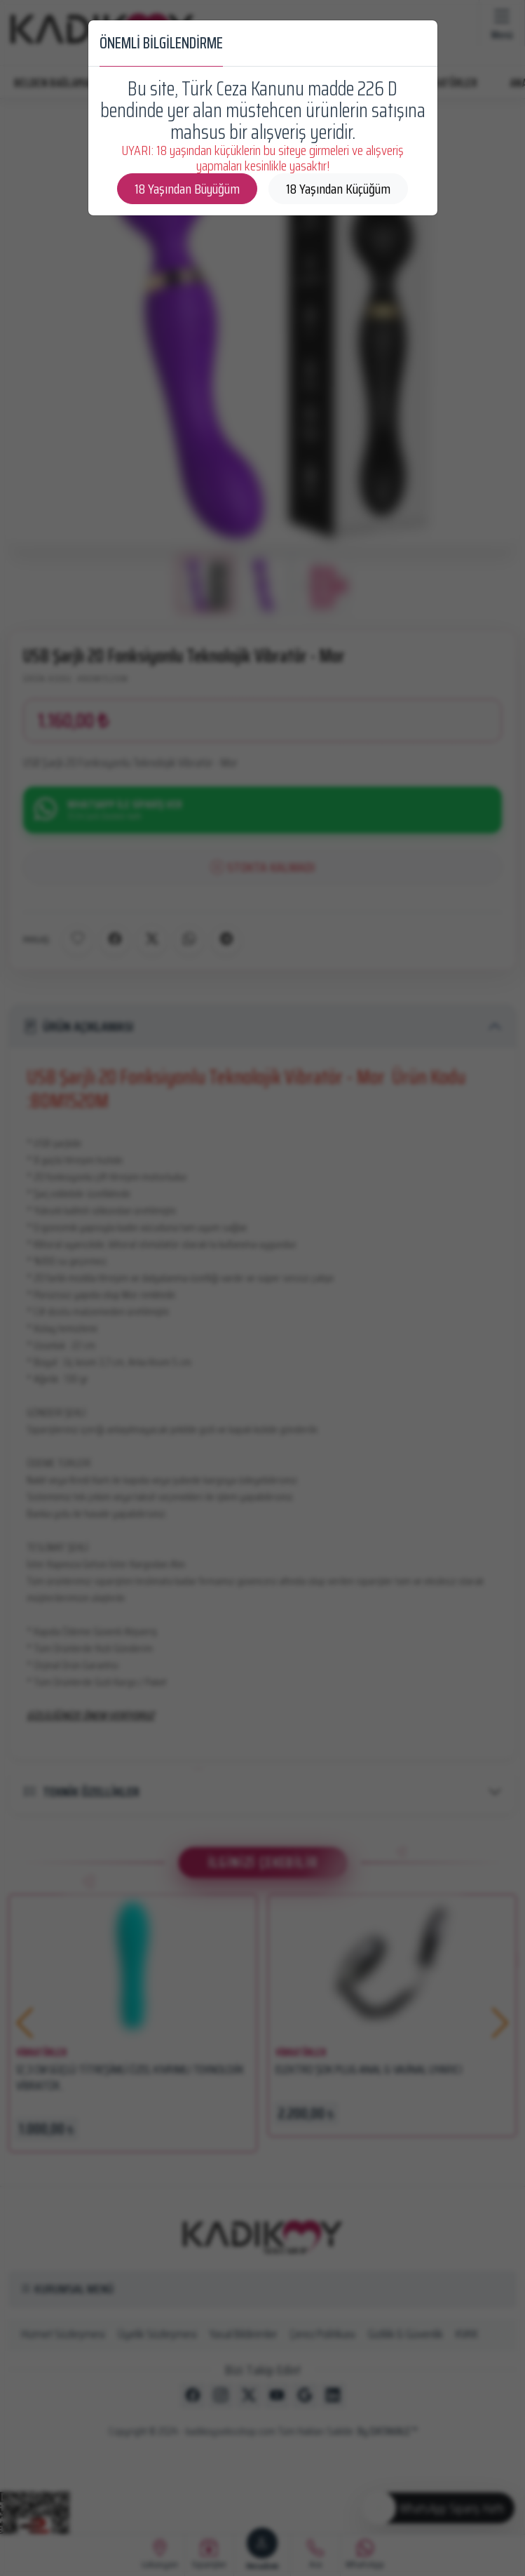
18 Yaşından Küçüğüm (338, 188)
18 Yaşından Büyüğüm (187, 188)
